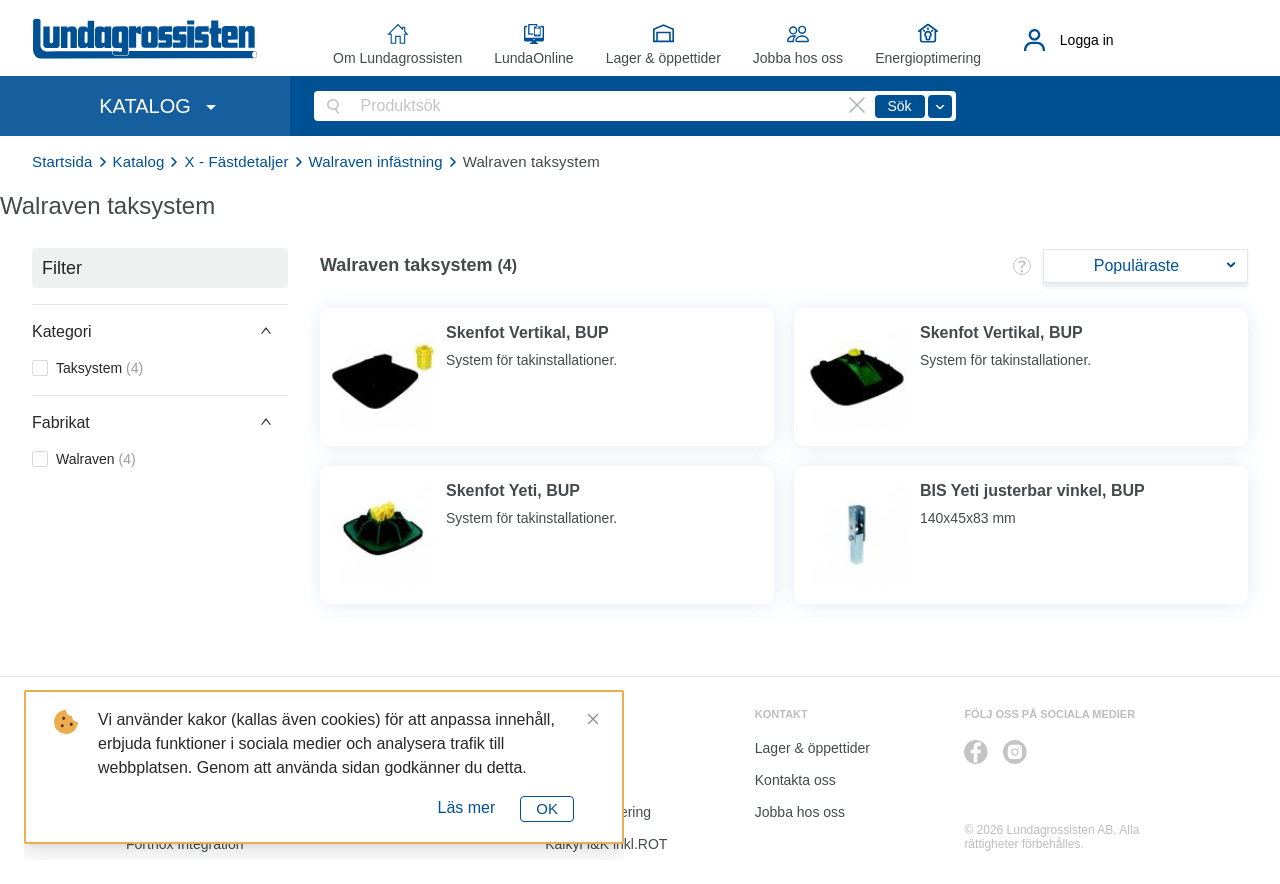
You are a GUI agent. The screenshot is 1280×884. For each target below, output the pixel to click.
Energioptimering (928, 58)
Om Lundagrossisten (397, 58)
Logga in (1087, 40)
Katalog (139, 161)
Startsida (62, 161)
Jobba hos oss (798, 58)
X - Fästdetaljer (236, 161)
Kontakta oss (795, 780)
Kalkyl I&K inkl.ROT (606, 844)
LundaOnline (533, 58)
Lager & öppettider (663, 58)
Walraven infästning (376, 161)
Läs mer (467, 807)
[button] (160, 331)
